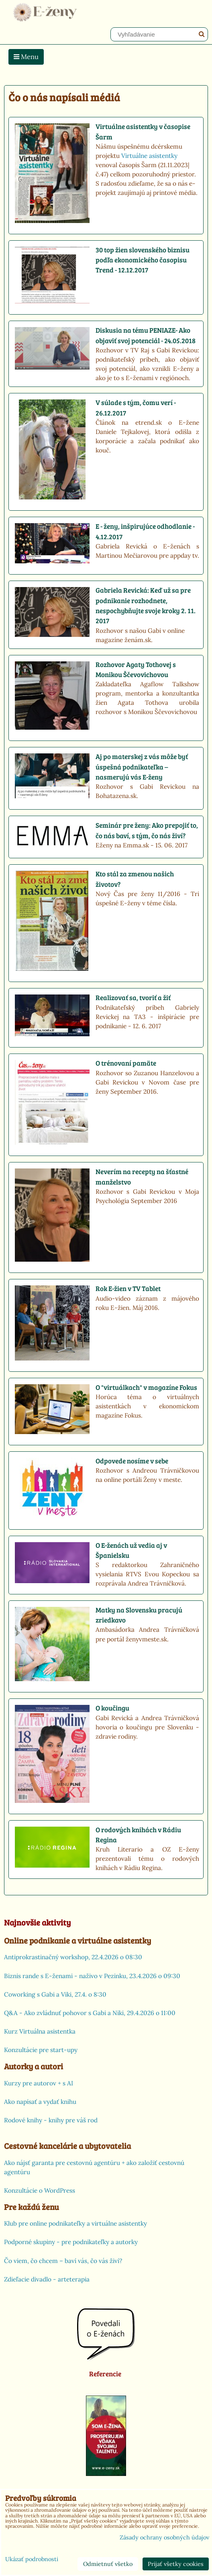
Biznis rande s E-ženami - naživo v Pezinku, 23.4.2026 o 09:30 (92, 1976)
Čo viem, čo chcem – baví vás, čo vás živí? (63, 2261)
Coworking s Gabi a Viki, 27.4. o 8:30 (55, 1994)
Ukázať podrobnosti (31, 2559)
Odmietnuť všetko (107, 2564)
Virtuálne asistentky (149, 156)
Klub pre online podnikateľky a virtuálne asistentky (75, 2223)
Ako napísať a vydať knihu (40, 2101)
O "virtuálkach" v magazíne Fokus (146, 1387)
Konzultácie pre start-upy (40, 2050)
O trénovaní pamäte (126, 1063)
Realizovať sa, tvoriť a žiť (133, 997)
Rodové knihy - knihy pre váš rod (51, 2120)
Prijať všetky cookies (176, 2564)
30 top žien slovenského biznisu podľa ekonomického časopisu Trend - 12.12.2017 (143, 260)
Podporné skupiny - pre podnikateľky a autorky (71, 2242)
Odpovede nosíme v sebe (132, 1460)
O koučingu (112, 1708)
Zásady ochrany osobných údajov (164, 2537)
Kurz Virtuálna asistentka (39, 2031)
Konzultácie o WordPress (39, 2190)
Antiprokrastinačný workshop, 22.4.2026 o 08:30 (73, 1957)
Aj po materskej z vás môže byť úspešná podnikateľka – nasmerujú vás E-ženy (142, 767)
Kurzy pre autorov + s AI (38, 2083)
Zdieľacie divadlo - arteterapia (47, 2279)
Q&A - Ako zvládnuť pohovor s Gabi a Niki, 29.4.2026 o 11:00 (89, 2013)
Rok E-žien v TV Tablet (128, 1288)
